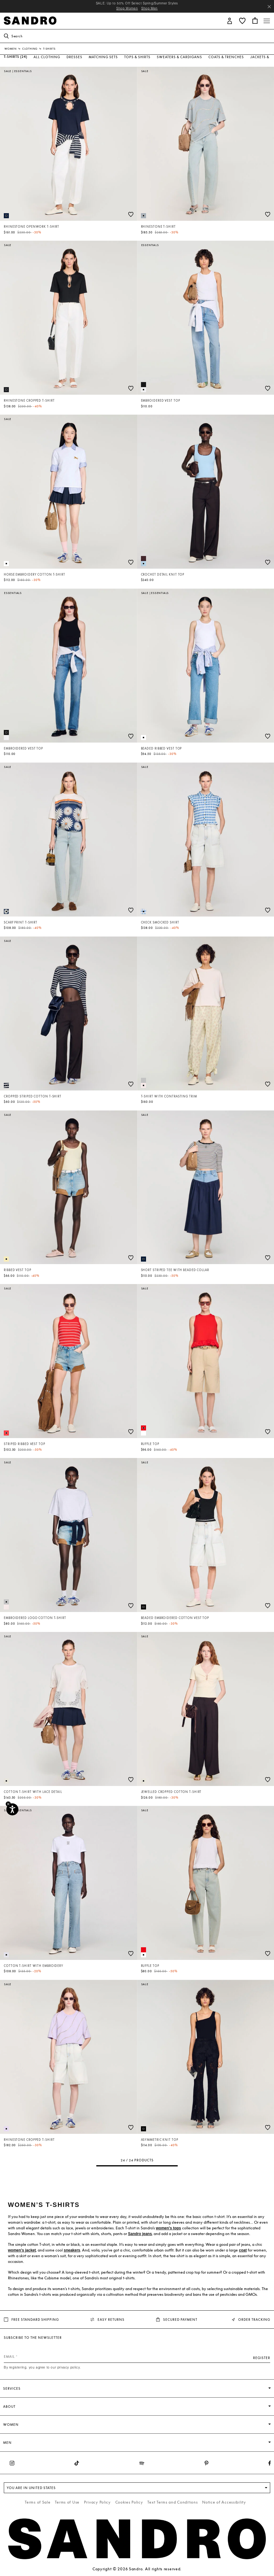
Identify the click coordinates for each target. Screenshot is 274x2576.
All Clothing (47, 57)
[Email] (137, 2356)
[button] (229, 20)
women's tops (168, 2228)
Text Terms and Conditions (172, 2502)
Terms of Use (67, 2502)
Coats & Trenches (226, 57)
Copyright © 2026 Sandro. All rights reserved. (137, 2569)
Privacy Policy (97, 2502)
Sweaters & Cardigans (179, 57)
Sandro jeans (140, 2234)
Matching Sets (103, 57)
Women (11, 48)
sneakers (72, 2250)
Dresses (74, 57)
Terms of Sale (37, 2502)
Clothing (30, 48)
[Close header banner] (269, 7)
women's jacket (22, 2250)
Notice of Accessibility (224, 2502)
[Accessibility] (12, 1809)
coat (243, 2250)
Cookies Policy (129, 2502)
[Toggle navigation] (266, 20)
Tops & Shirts (137, 57)
